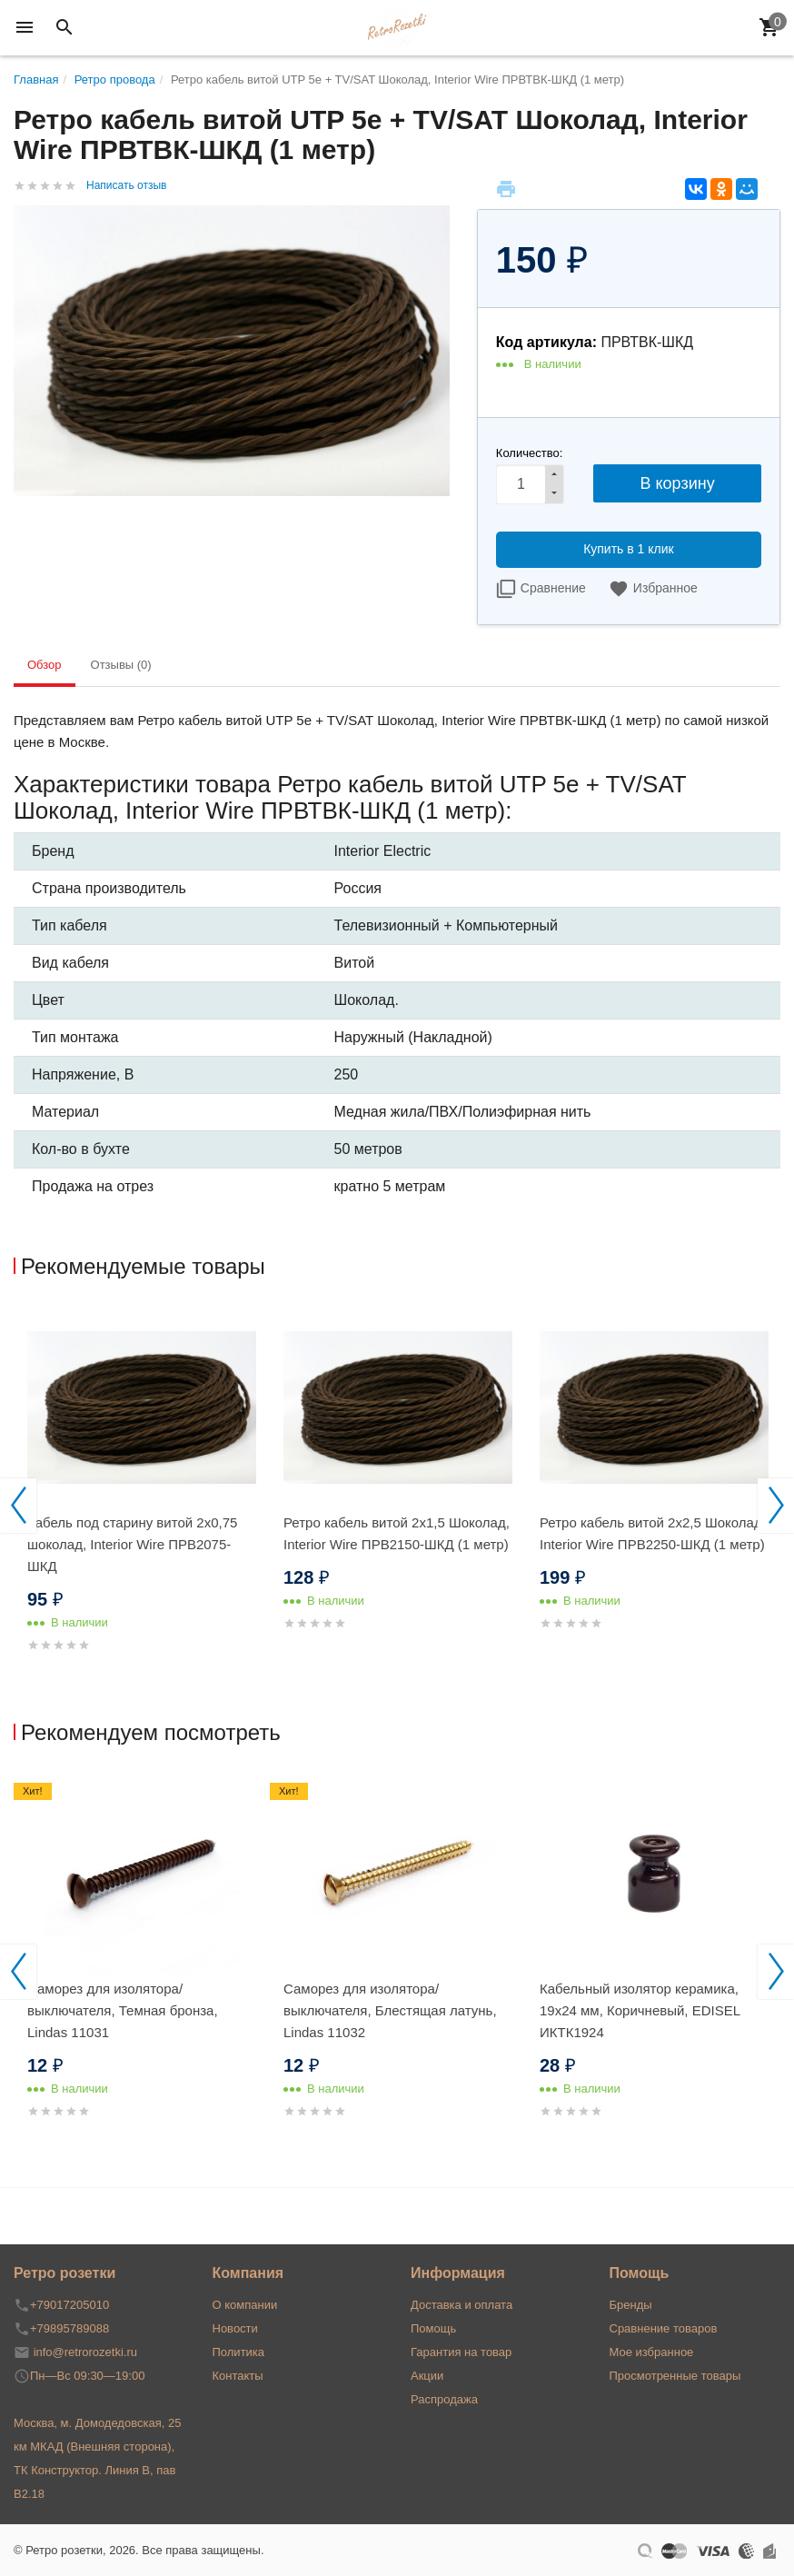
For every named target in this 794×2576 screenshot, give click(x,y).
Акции (427, 2375)
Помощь (433, 2328)
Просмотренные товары (675, 2375)
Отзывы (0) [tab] (121, 664)
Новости (235, 2328)
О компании (245, 2305)
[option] (142, 1501)
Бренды (631, 2305)
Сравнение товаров (664, 2328)
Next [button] (776, 1505)
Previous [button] (18, 1505)
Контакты (238, 2375)
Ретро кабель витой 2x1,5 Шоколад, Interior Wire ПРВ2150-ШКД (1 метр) (396, 1533)
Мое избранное (652, 2352)
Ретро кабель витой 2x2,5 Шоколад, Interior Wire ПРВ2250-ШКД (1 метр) (653, 1533)
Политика (239, 2352)
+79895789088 (69, 2328)
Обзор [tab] (44, 664)
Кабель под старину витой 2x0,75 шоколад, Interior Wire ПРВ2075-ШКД (132, 1544)
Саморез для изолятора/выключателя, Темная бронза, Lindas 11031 (122, 2010)
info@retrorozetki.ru (85, 2352)
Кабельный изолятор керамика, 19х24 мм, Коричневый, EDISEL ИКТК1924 (640, 2010)
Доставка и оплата (461, 2305)
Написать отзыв (126, 185)
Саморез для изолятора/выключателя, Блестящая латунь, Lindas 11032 (390, 2010)
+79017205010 (69, 2305)
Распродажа (444, 2399)
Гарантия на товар (461, 2352)
